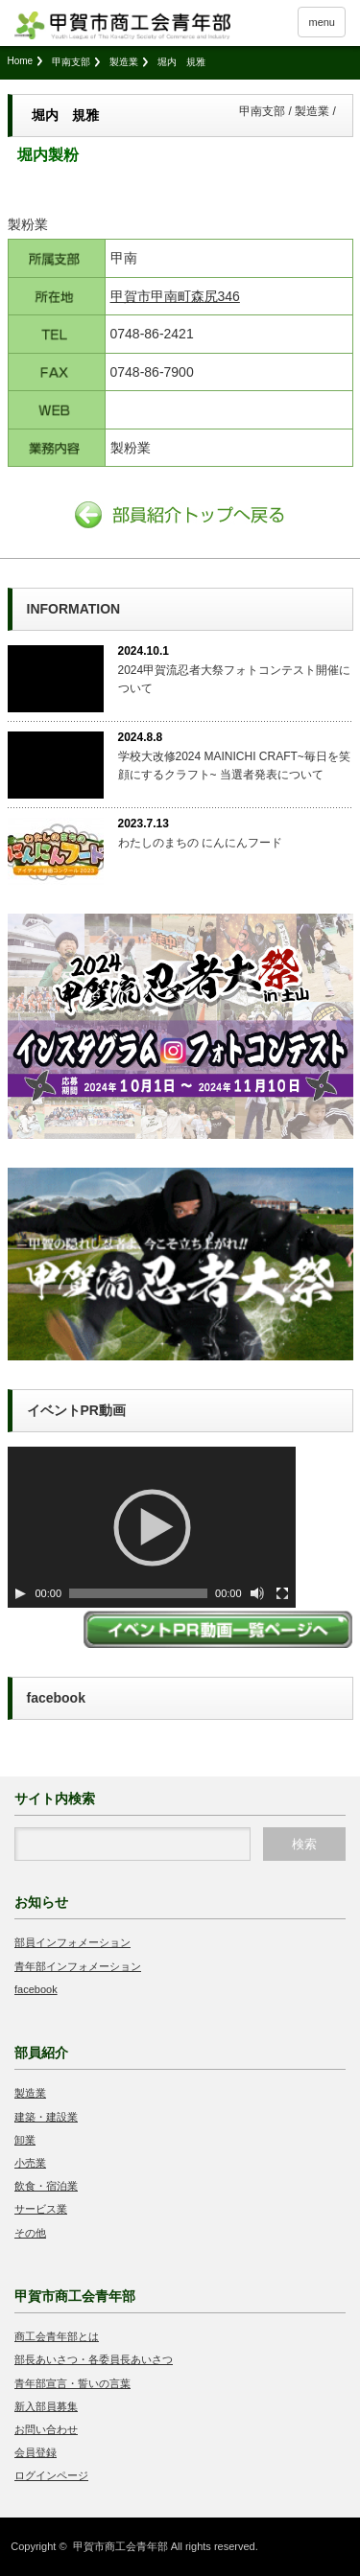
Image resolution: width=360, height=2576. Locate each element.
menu (321, 22)
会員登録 (35, 2452)
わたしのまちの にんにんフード (200, 842)
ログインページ (51, 2475)
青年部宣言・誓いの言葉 (72, 2383)
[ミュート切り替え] (257, 1593)
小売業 (30, 2163)
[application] (152, 1527)
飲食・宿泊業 (46, 2186)
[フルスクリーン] (282, 1593)
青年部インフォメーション (77, 1966)
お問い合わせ (46, 2429)
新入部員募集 (46, 2406)
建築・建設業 (46, 2117)
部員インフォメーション (72, 1942)
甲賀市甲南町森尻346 (175, 296)
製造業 (123, 62)
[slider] (138, 1593)
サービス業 (40, 2209)
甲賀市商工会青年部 (120, 2546)
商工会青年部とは (56, 2336)
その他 (30, 2233)
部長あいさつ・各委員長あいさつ (93, 2359)
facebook (36, 1989)
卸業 (25, 2140)
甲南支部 (71, 62)
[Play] (20, 1593)
